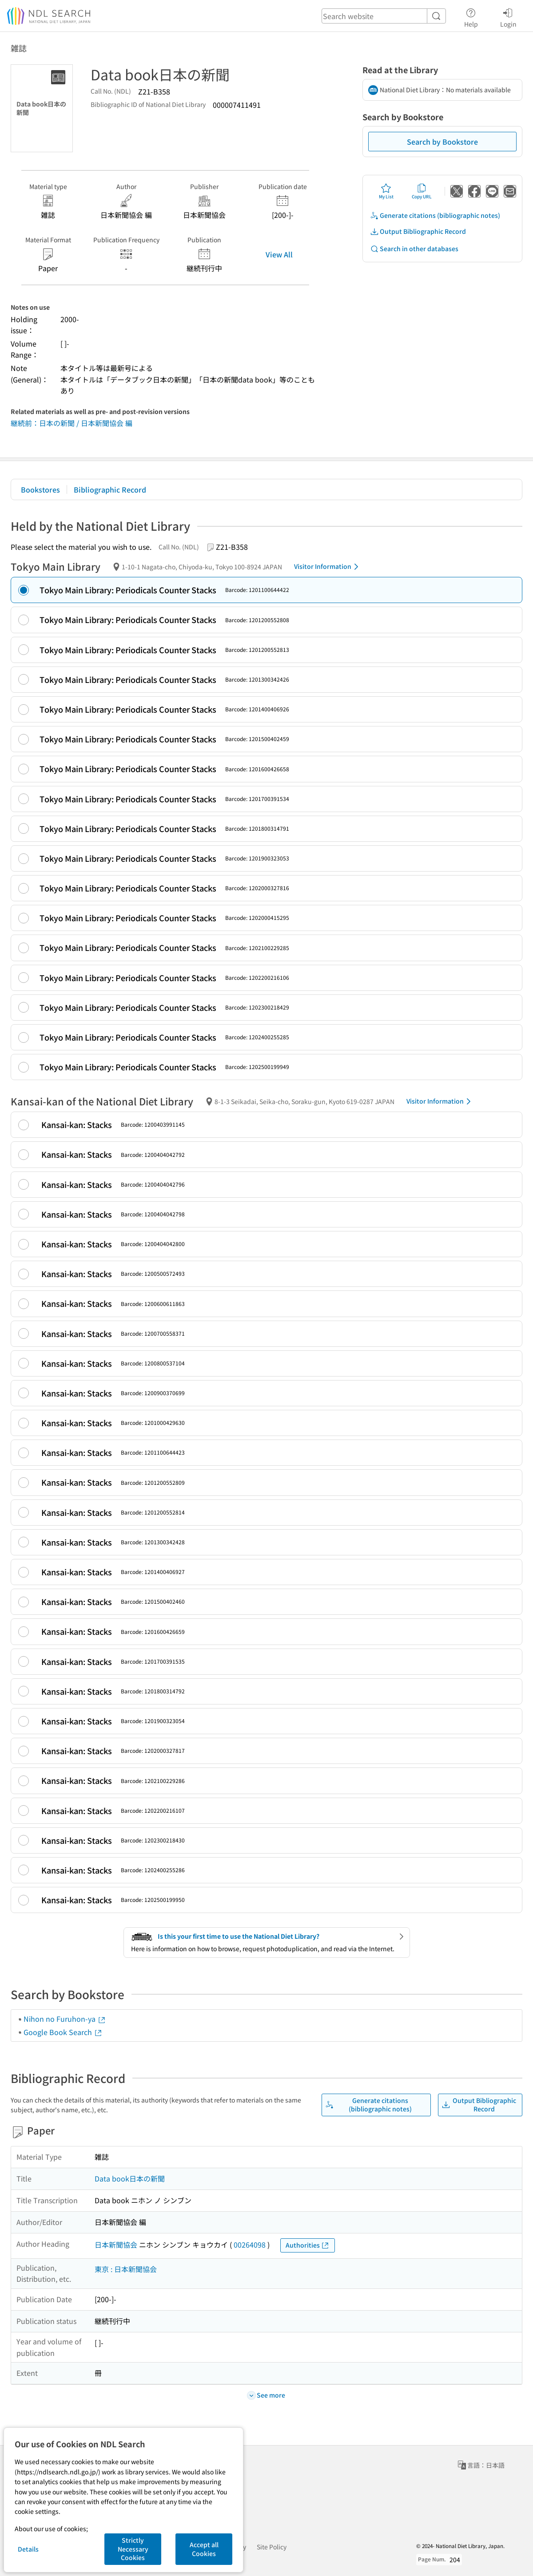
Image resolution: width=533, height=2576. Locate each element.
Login (508, 16)
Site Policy (271, 2546)
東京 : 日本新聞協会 (126, 2269)
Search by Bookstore (442, 141)
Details (28, 2548)
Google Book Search (63, 2032)
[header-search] (384, 16)
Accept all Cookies (204, 2549)
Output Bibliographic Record (418, 231)
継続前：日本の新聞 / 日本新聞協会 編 (71, 423)
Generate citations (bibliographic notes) (435, 215)
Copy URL (422, 191)
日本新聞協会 (116, 2244)
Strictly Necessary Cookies (133, 2549)
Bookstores (40, 489)
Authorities (308, 2245)
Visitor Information (328, 566)
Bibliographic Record (110, 489)
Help (471, 16)
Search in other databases (414, 248)
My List (386, 191)
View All (279, 254)
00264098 (250, 2244)
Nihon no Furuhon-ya (65, 2018)
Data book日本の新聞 (130, 2178)
